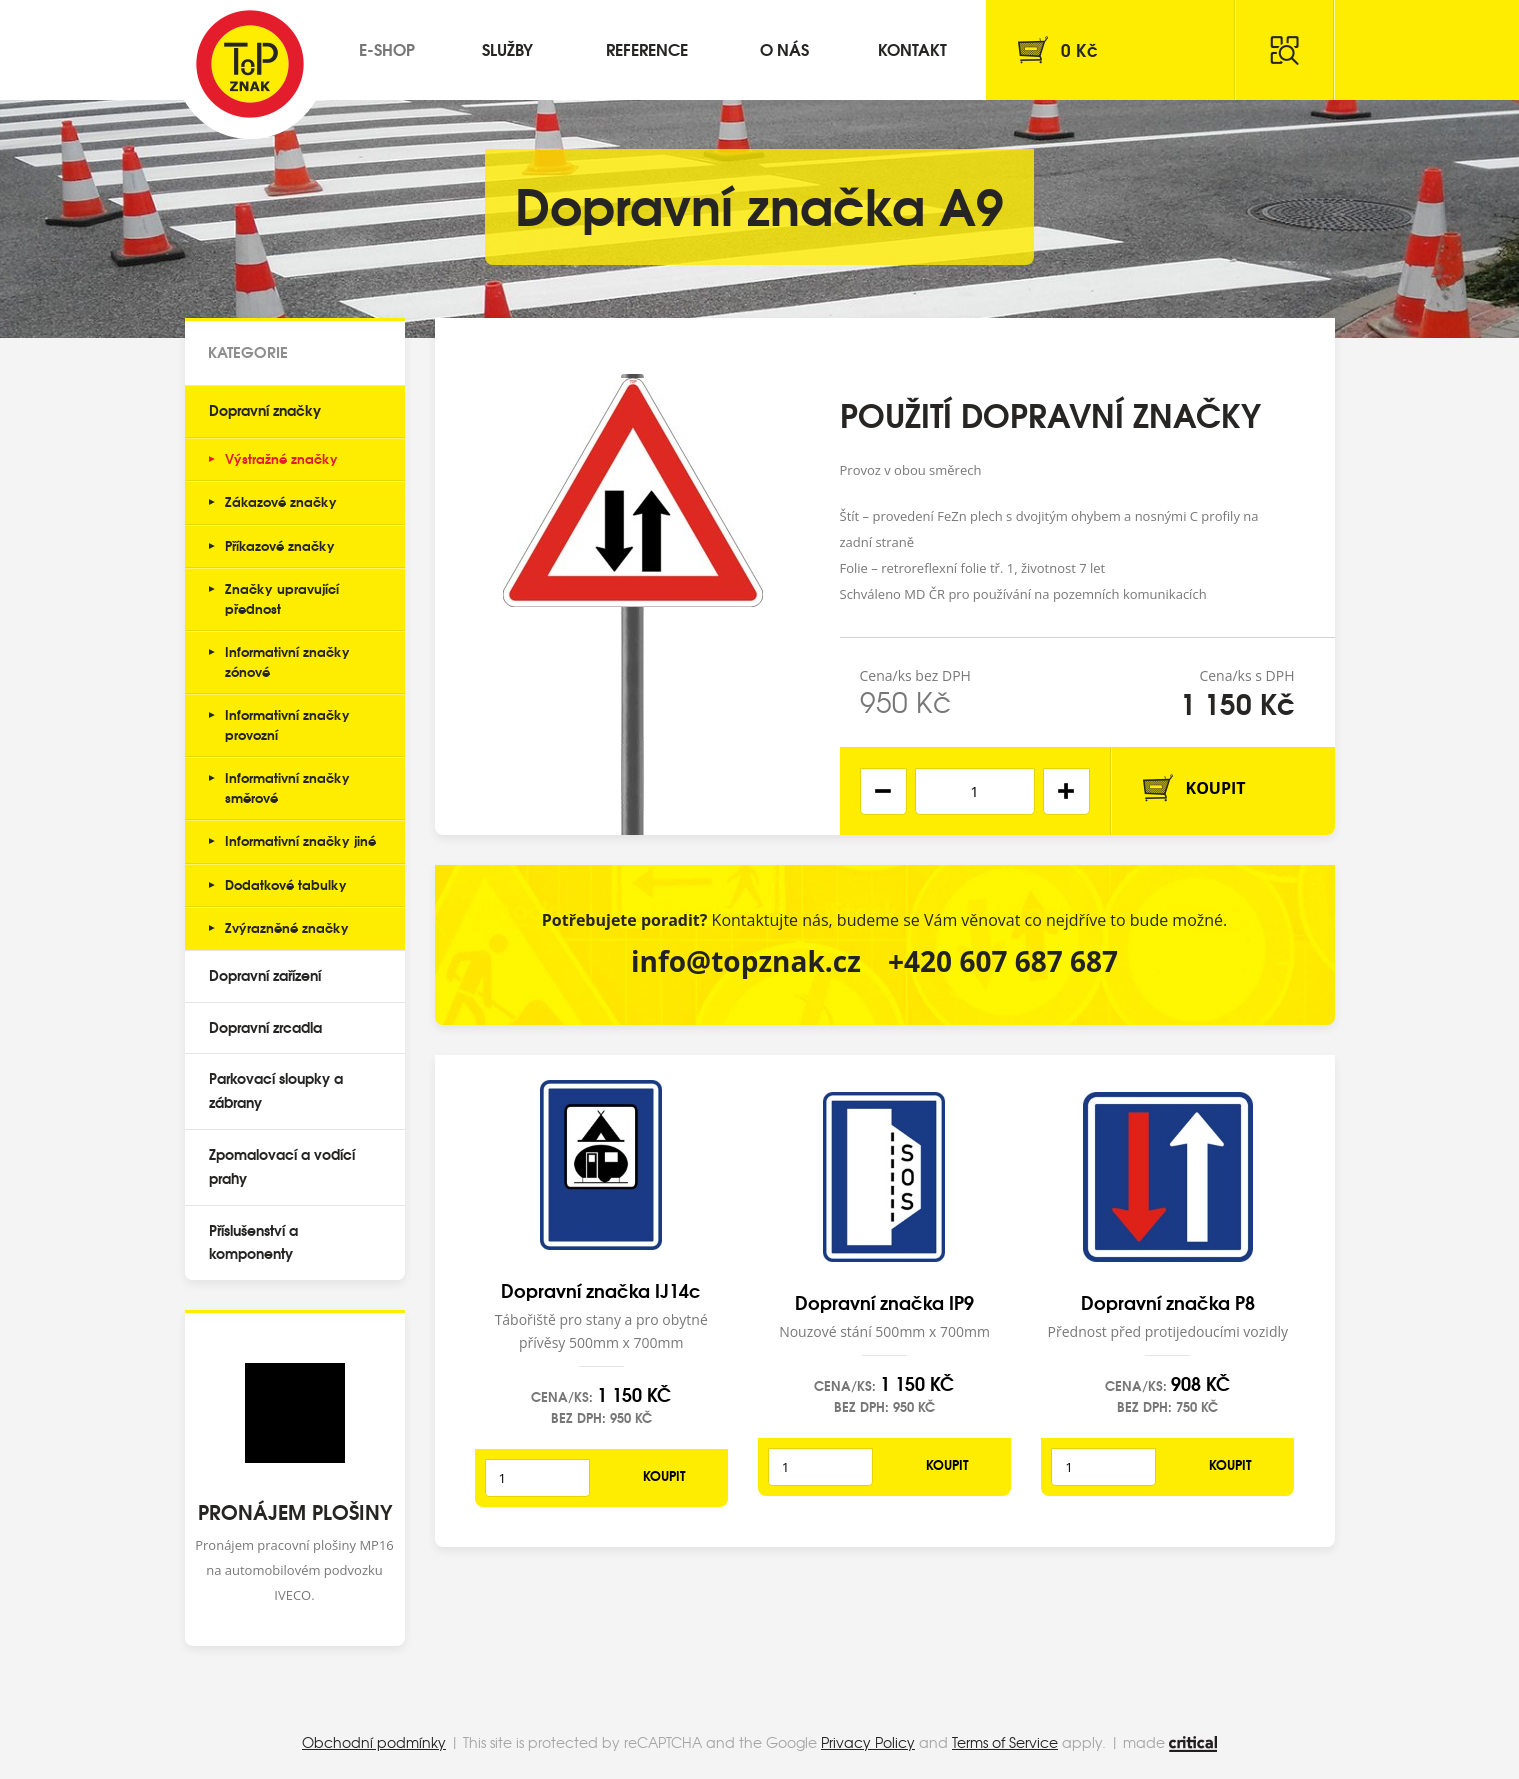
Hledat (1285, 50)
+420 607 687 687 (1003, 961)
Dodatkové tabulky (286, 884)
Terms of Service (1005, 1742)
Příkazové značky (280, 545)
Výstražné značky (281, 458)
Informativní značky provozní (287, 724)
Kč (1079, 49)
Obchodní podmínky (374, 1742)
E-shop (387, 48)
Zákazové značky (281, 501)
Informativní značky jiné (300, 840)
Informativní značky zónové (287, 661)
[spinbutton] (975, 791)
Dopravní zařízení (265, 975)
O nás (784, 48)
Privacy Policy (868, 1742)
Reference (647, 48)
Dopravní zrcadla (265, 1027)
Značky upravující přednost (282, 598)
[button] (1066, 791)
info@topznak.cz (746, 961)
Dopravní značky (265, 410)
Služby (507, 48)
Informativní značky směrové (287, 787)
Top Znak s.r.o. (250, 64)
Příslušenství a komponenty (253, 1242)
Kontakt (912, 48)
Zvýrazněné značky (287, 927)
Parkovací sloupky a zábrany (276, 1090)
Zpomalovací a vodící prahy (282, 1166)
